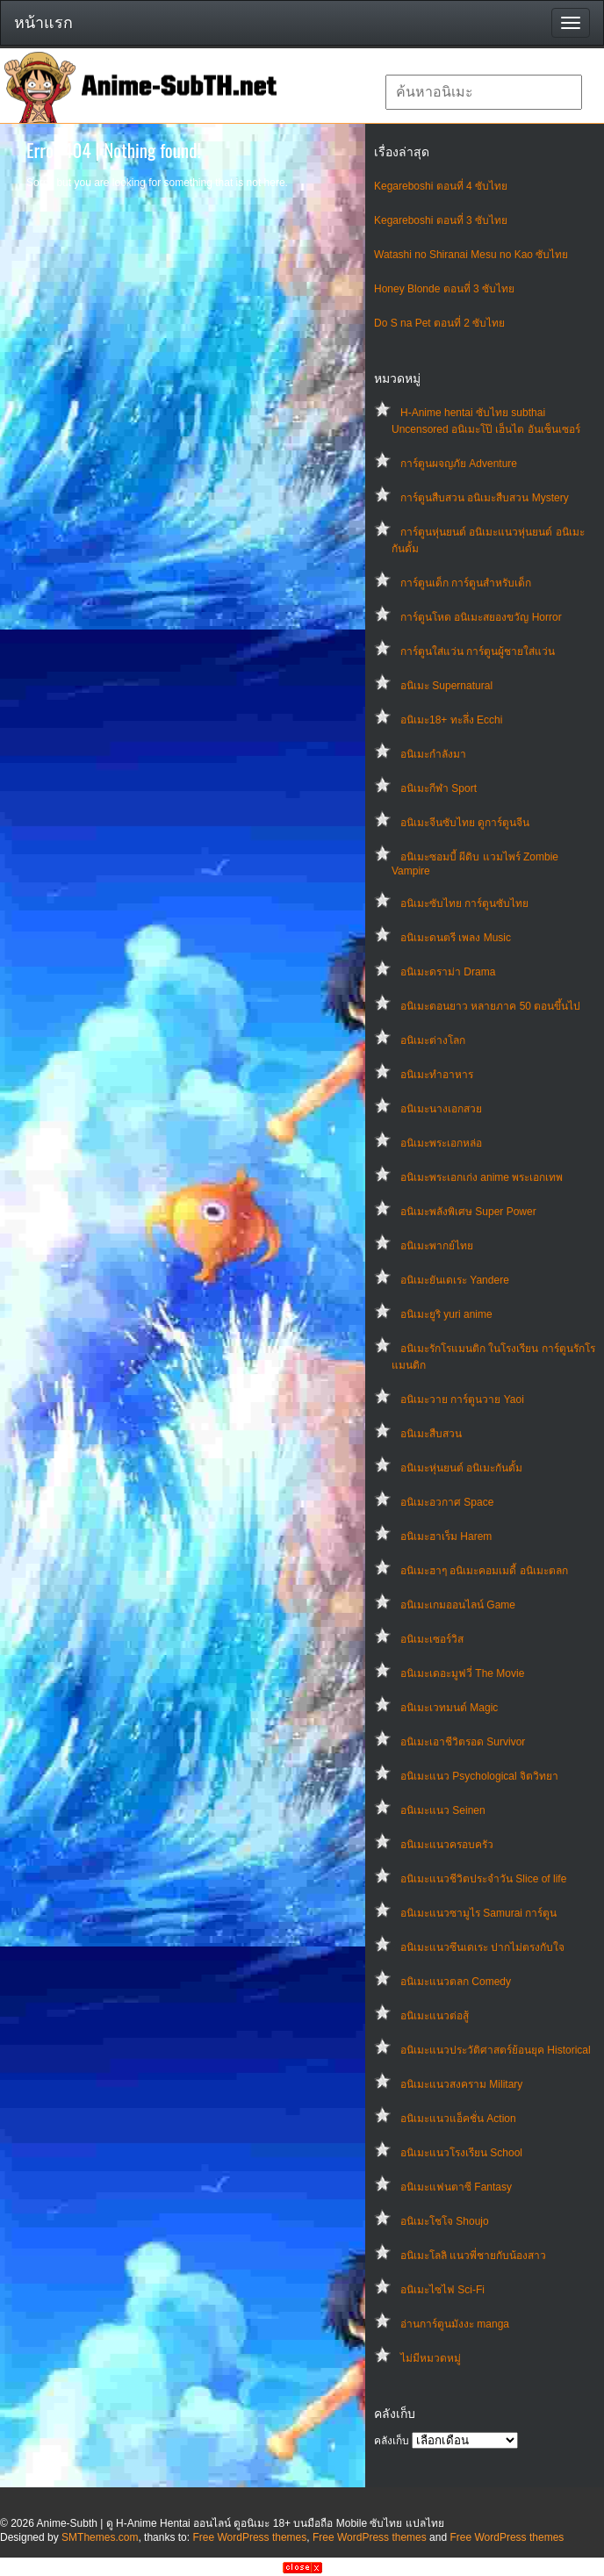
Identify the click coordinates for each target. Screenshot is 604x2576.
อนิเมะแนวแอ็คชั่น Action (458, 2118)
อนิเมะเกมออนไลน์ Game (457, 1605)
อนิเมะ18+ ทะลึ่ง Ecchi (451, 720)
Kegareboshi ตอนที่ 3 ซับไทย (440, 220)
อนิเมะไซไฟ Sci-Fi (442, 2290)
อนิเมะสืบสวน (431, 1434)
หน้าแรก (43, 23)
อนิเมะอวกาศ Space (446, 1502)
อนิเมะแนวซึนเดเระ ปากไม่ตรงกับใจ (482, 1947)
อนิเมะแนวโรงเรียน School (461, 2153)
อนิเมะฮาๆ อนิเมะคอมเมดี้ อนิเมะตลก (484, 1571)
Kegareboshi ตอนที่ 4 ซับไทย (440, 186)
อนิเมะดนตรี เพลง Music (455, 938)
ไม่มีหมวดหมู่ (430, 2358)
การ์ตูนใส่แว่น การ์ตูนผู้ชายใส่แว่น (477, 651)
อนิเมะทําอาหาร (436, 1075)
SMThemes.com (99, 2537)
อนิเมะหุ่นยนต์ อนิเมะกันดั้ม (461, 1468)
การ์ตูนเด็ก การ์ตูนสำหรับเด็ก (465, 583)
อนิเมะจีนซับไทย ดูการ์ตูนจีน (464, 823)
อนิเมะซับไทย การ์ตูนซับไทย (464, 903)
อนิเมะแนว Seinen (442, 1810)
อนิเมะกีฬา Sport (438, 788)
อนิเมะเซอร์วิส (432, 1639)
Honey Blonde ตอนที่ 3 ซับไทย (444, 289)
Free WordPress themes (249, 2537)
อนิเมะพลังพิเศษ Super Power (468, 1211)
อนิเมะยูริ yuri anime (446, 1314)
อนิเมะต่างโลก (432, 1040)
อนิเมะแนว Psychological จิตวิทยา (479, 1776)
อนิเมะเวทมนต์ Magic (449, 1708)
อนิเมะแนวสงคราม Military (461, 2084)
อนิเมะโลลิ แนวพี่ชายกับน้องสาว (473, 2255)
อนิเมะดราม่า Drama (447, 972)
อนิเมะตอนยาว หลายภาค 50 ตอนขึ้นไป (490, 1006)
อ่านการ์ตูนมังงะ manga (454, 2324)
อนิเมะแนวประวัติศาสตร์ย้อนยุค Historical (495, 2050)
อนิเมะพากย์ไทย (436, 1246)
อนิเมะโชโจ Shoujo (444, 2221)
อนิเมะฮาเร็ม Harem (446, 1536)
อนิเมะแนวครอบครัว (446, 1844)
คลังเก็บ (391, 2441)
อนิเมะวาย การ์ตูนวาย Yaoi (462, 1399)
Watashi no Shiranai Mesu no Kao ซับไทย (471, 254)
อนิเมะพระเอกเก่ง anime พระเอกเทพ (481, 1177)
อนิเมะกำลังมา (433, 754)
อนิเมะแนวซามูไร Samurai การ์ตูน (478, 1913)
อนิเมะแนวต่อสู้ (434, 2016)
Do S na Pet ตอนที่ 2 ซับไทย (439, 323)
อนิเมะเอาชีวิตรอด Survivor (462, 1742)
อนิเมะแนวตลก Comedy (455, 1981)
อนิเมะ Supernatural (446, 686)
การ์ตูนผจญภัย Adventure (458, 463)
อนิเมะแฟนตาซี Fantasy (456, 2187)
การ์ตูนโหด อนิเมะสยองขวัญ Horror (481, 617)
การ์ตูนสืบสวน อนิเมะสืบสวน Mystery (484, 498)
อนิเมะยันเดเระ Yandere (454, 1280)
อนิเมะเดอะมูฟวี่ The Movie (462, 1673)
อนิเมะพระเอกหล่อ (441, 1143)
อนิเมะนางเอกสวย (441, 1109)
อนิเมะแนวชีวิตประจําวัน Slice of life (483, 1879)
